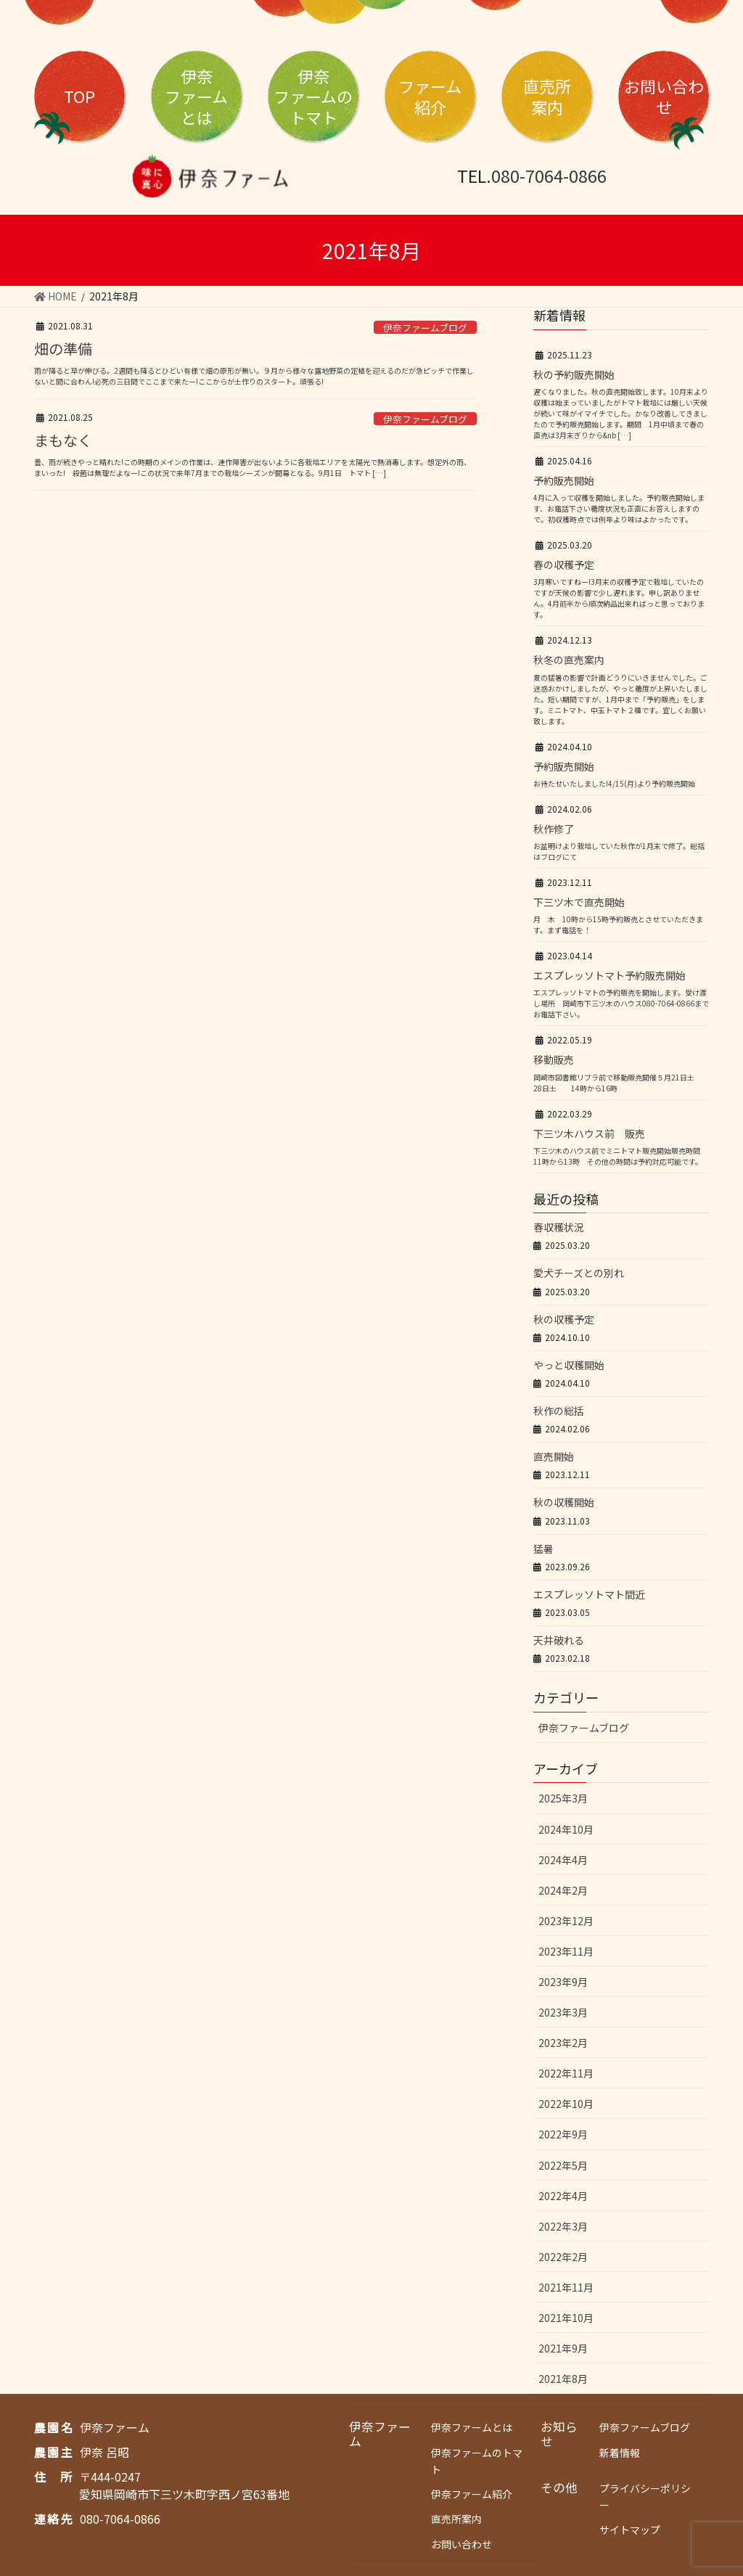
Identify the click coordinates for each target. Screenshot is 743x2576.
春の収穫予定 (563, 564)
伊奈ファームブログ (425, 328)
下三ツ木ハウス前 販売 (589, 1133)
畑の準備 (63, 348)
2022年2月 (563, 2256)
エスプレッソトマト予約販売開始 (609, 975)
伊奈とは (196, 96)
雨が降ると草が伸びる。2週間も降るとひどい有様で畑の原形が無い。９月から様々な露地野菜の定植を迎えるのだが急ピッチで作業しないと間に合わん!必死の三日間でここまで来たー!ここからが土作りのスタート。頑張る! (254, 376)
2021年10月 (566, 2317)
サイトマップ (629, 2529)
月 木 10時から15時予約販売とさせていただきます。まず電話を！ (618, 924)
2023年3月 (563, 2012)
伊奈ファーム (380, 2434)
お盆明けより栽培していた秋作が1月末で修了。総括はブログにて (619, 851)
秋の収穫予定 (563, 1319)
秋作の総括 (558, 1410)
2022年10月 (566, 2103)
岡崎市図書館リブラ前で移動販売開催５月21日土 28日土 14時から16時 (617, 1083)
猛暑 (543, 1548)
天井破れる (558, 1640)
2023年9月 (563, 1981)
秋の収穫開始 (563, 1502)
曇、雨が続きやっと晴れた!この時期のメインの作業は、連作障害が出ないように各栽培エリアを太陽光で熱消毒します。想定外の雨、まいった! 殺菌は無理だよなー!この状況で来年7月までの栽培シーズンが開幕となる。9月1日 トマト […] (252, 467)
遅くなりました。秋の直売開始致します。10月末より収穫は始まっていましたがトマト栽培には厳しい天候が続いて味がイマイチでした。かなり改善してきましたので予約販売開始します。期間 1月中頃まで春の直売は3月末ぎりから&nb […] (620, 413)
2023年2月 (563, 2042)
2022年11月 (566, 2073)
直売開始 (553, 1456)
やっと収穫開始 (568, 1365)
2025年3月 (563, 1798)
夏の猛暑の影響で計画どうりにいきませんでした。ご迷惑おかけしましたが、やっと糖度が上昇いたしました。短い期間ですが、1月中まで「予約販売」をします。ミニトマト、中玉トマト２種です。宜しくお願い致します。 (620, 699)
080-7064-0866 (549, 175)
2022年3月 (563, 2226)
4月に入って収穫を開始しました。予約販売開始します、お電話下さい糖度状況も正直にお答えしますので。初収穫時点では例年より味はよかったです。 (619, 508)
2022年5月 (563, 2165)
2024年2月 (563, 1890)
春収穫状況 (558, 1227)
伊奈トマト (313, 96)
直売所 (547, 96)
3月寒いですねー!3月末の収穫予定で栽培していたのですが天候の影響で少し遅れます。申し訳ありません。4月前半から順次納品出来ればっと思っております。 (619, 598)
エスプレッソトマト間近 (589, 1594)
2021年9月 (563, 2348)
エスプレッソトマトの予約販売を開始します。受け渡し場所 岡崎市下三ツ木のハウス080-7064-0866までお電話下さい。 (621, 1003)
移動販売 (553, 1059)
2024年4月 (563, 1860)
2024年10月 (566, 1829)
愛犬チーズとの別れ (578, 1273)
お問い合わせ (664, 96)
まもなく (63, 440)
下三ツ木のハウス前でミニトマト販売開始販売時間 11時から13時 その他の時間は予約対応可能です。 (620, 1156)
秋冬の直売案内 (568, 659)
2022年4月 (563, 2196)
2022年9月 (563, 2134)
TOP (79, 95)
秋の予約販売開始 (574, 374)
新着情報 (619, 2452)
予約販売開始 (563, 480)
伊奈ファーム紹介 (471, 2494)
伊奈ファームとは (471, 2427)
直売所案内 (456, 2518)
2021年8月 (563, 2378)
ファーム (429, 96)
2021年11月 (566, 2287)
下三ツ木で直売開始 (579, 902)
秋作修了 (553, 828)
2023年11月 (566, 1951)
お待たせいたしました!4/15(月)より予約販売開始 (614, 783)
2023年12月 (566, 1920)
